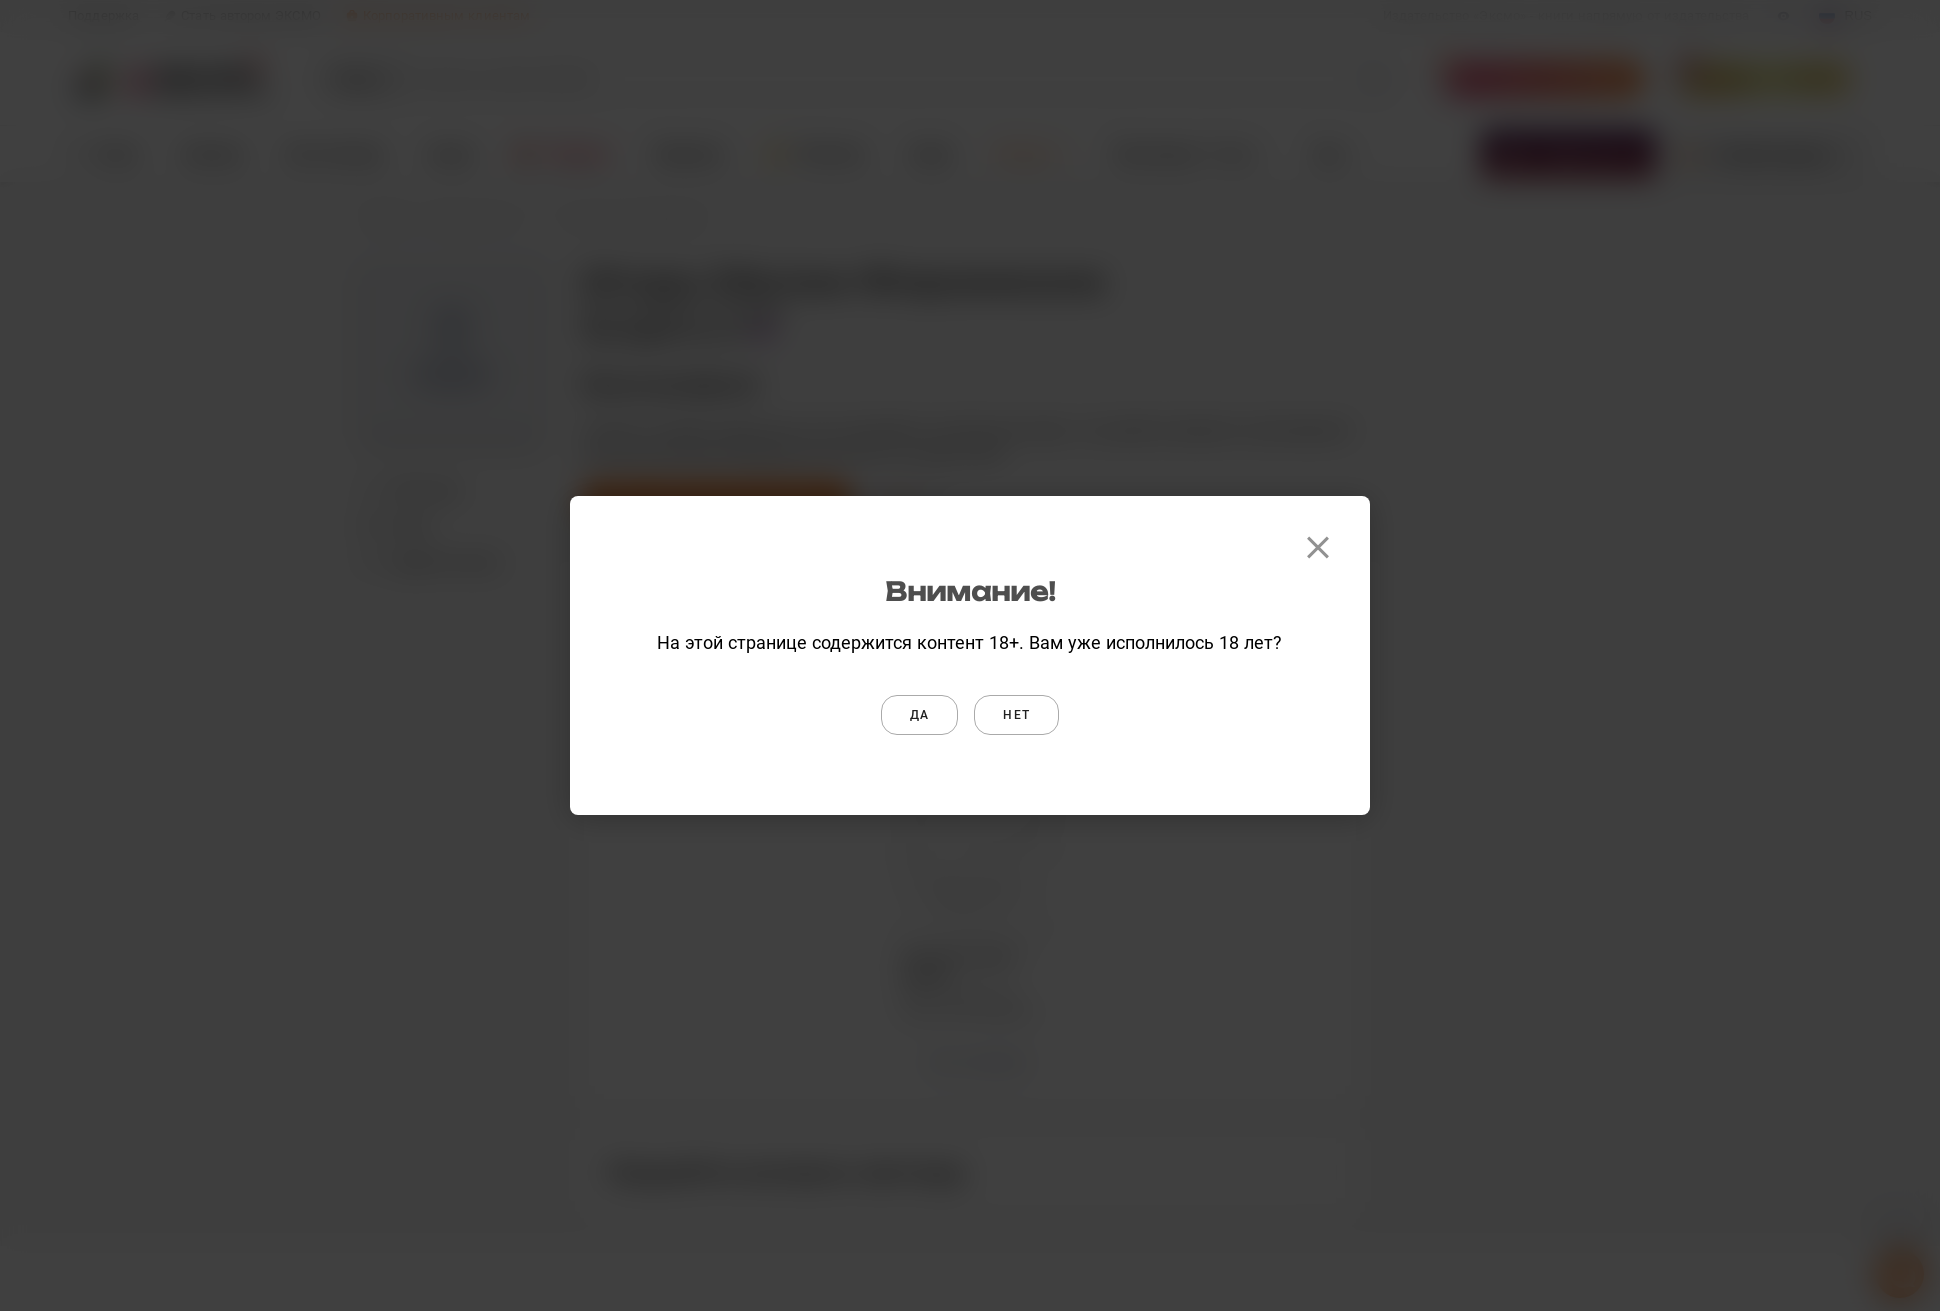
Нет (1016, 715)
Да (919, 715)
